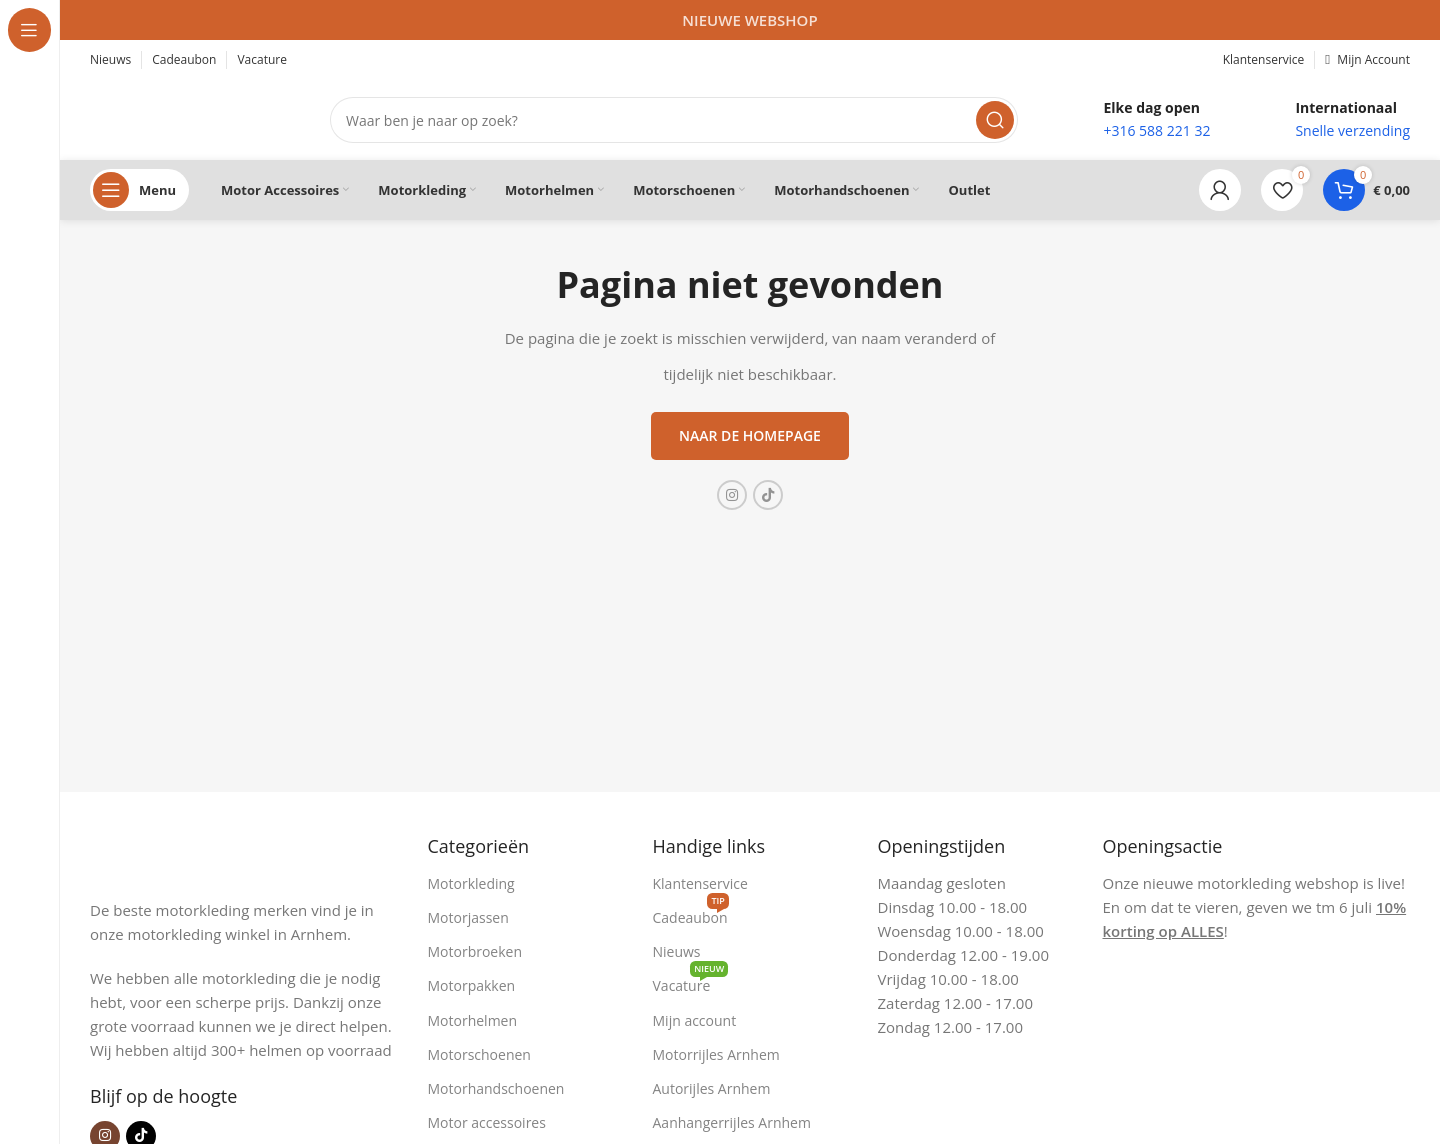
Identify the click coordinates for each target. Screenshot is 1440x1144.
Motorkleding (471, 883)
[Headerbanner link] (750, 20)
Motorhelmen (473, 1020)
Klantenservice (700, 883)
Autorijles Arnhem (712, 1088)
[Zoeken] (674, 120)
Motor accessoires (487, 1122)
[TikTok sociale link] (768, 495)
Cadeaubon (691, 914)
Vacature (691, 982)
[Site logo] (190, 118)
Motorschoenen (479, 1054)
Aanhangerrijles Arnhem (732, 1122)
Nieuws (677, 951)
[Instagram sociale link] (732, 495)
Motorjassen (468, 917)
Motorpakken (472, 985)
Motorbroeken (475, 951)
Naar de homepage (750, 435)
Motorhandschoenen (496, 1088)
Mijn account (695, 1020)
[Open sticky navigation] (139, 190)
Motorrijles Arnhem (716, 1054)
